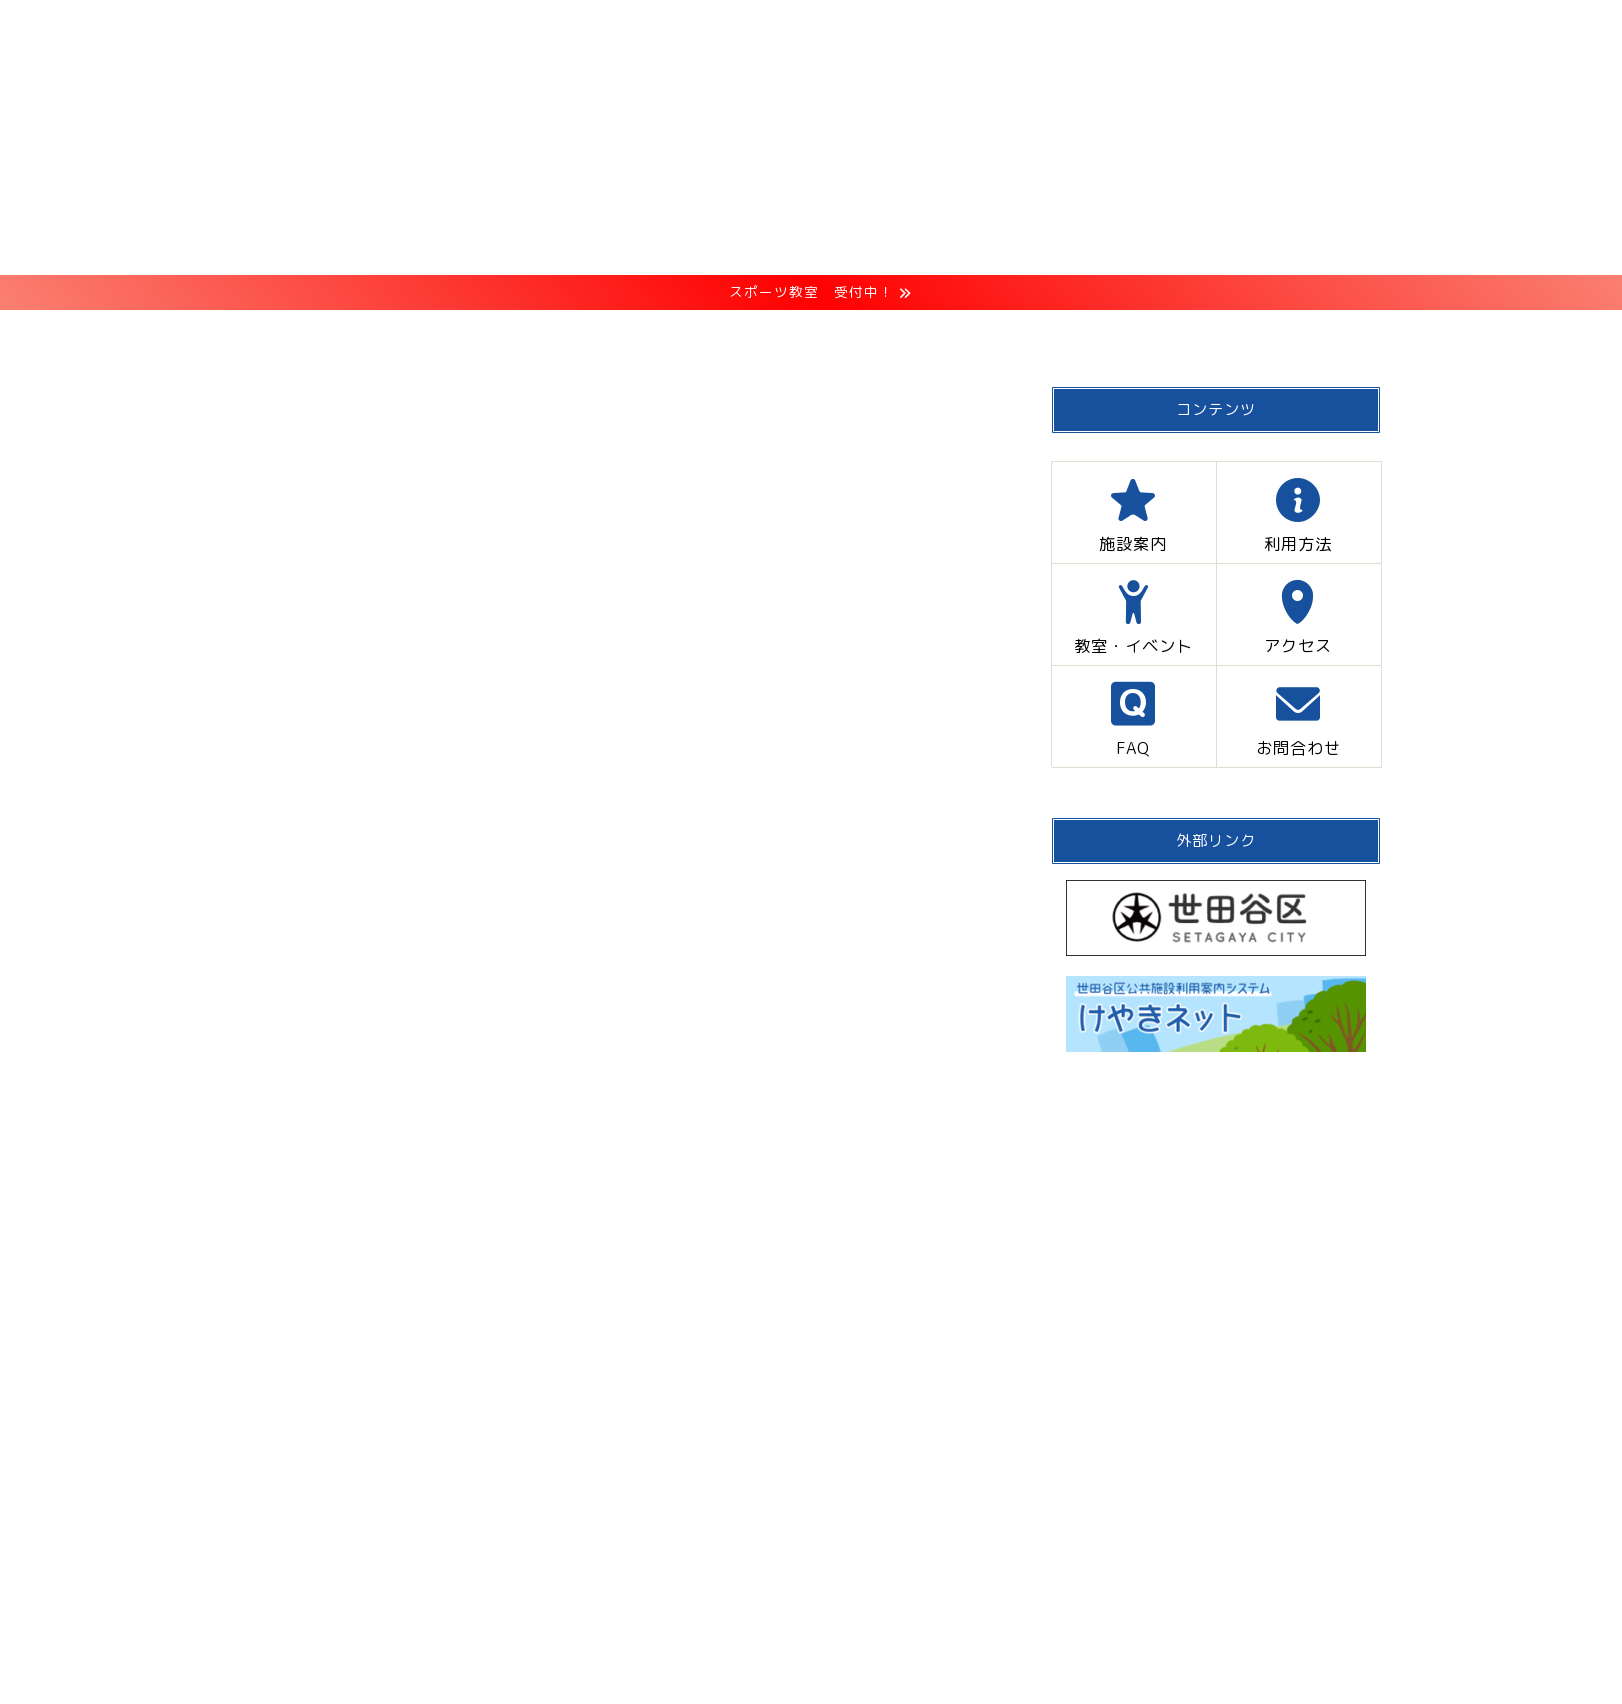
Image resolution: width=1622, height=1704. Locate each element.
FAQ (1088, 335)
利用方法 (650, 335)
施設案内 (515, 335)
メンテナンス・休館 (300, 419)
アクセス (968, 335)
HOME (389, 335)
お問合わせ (1215, 335)
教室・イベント (809, 335)
